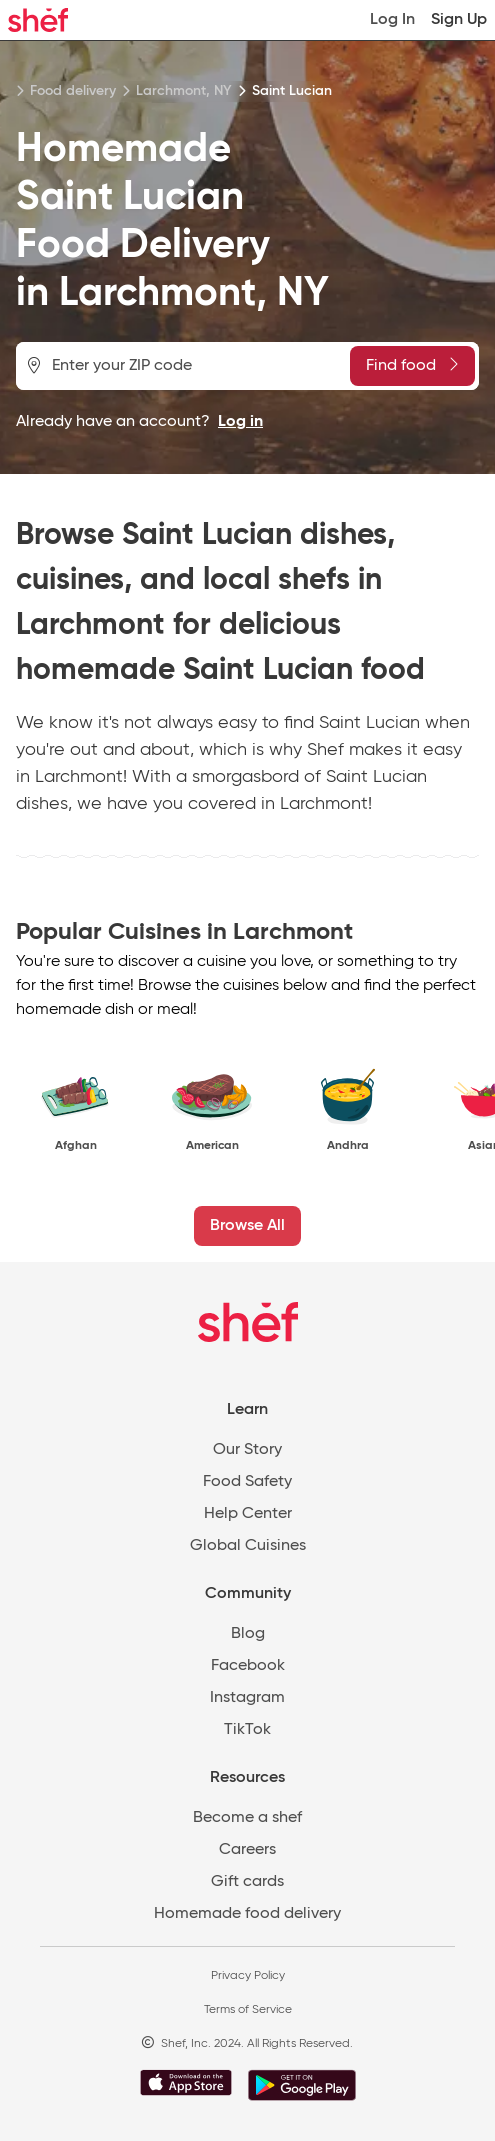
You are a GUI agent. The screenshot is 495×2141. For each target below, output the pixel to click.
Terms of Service (248, 2010)
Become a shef (247, 1818)
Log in (240, 422)
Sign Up (459, 20)
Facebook (248, 1666)
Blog (248, 1634)
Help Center (248, 1514)
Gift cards (247, 1882)
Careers (247, 1850)
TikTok (247, 1730)
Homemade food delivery (247, 1914)
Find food (412, 365)
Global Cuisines (248, 1546)
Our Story (247, 1450)
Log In (392, 20)
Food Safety (247, 1482)
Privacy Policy (248, 1976)
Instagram (247, 1698)
